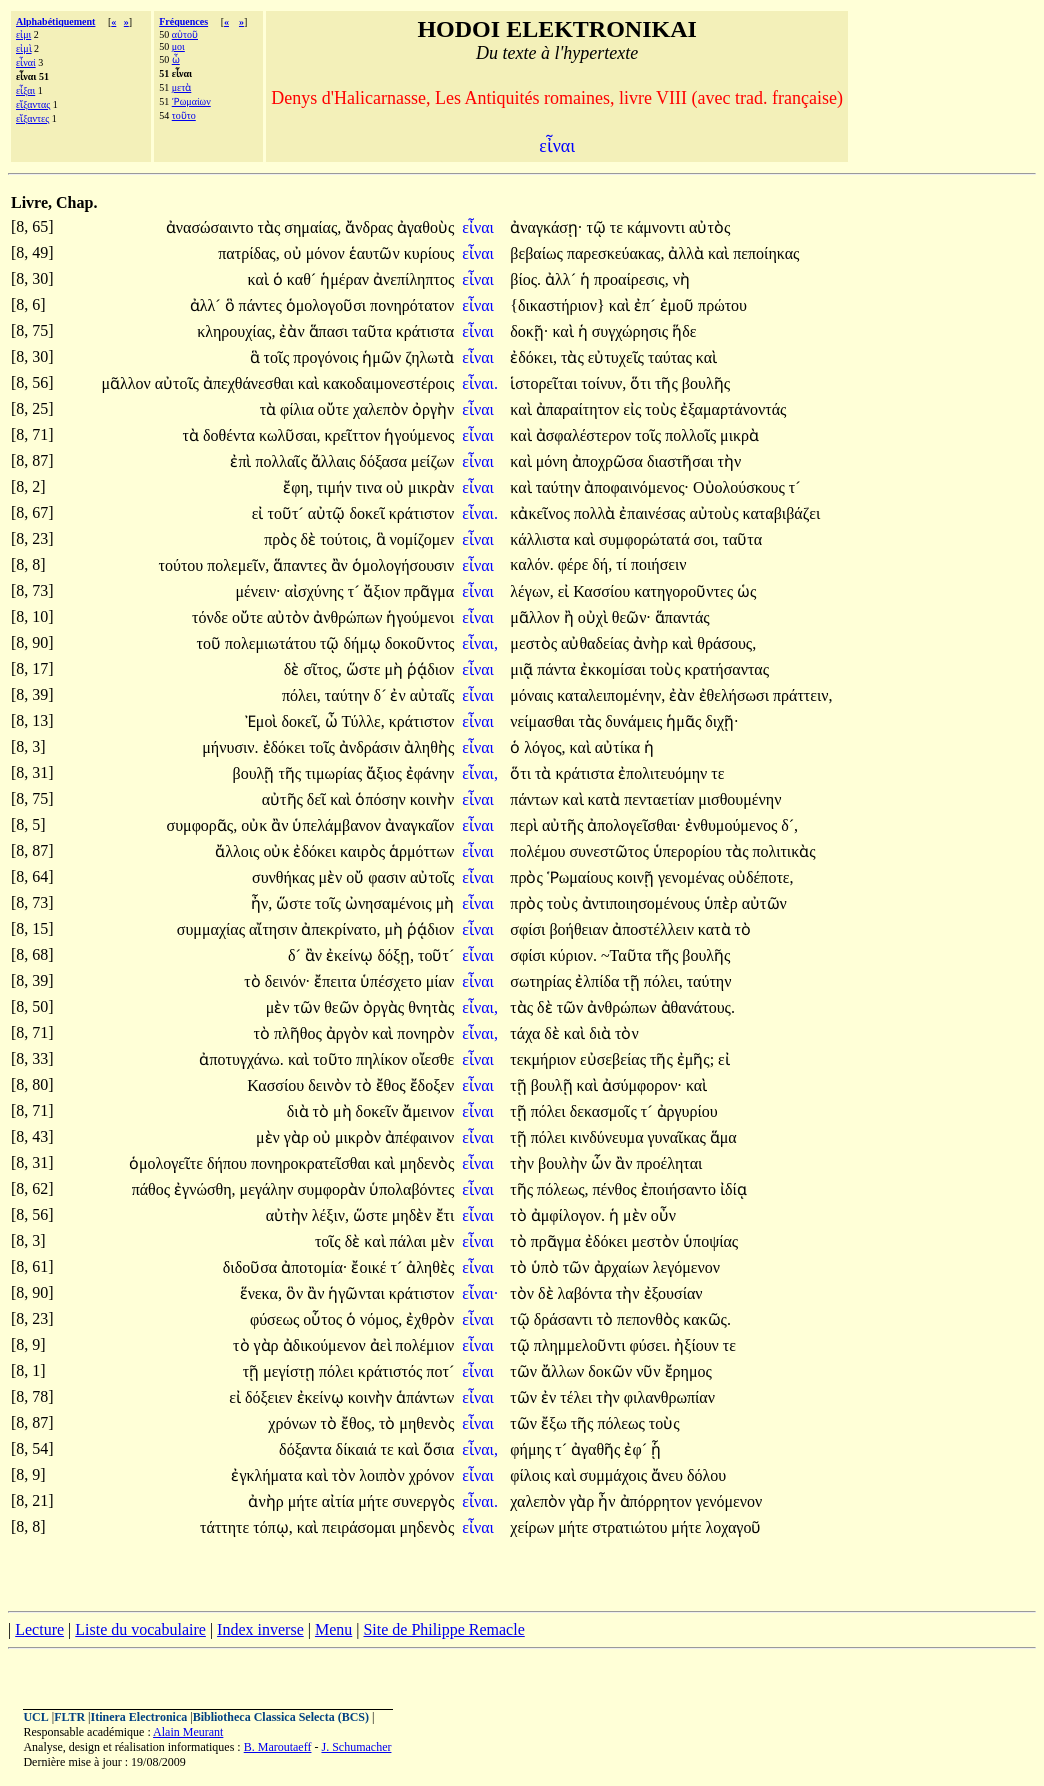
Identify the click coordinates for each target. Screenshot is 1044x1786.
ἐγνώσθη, (205, 1189)
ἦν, (261, 903)
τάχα (527, 1033)
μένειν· (258, 591)
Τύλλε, (362, 721)
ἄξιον (383, 591)
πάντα (558, 669)
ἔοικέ (370, 1267)
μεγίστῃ (291, 1371)
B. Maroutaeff (278, 1747)
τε (618, 227)
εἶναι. (480, 383)
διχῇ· (721, 721)
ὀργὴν (433, 409)
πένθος (617, 1189)
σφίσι (529, 929)
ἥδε (684, 331)
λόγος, (544, 747)
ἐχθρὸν (430, 1319)
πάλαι (410, 1241)
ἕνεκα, (261, 1293)
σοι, (706, 539)
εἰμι (23, 34)
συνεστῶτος (610, 851)
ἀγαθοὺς (425, 227)
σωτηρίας (542, 981)
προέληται (670, 1163)
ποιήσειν (659, 564)
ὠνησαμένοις (390, 903)
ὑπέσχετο (393, 981)
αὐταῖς (432, 695)
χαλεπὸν (382, 409)
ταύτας (672, 357)
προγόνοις (327, 357)
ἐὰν (293, 331)
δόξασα (384, 461)
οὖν (663, 1215)
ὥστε (365, 669)
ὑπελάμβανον (338, 825)
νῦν (650, 1371)
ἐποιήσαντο (680, 1189)
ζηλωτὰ (429, 357)
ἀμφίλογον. (568, 1215)
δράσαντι (565, 1319)
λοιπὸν (383, 1475)
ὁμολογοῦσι (328, 305)
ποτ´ (440, 1371)
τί (623, 564)
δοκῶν (612, 1371)
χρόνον (432, 1475)
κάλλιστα (541, 539)
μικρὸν (360, 1137)
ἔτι (445, 1215)
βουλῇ (256, 773)
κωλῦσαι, (290, 435)
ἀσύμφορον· (642, 1085)
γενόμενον (729, 1501)
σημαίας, (312, 227)
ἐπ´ (646, 305)
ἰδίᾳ (733, 1189)
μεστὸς (535, 643)
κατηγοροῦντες (685, 591)
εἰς (634, 409)
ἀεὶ (383, 1345)
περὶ (526, 825)
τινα (371, 487)
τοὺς (662, 409)
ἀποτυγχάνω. (241, 1059)
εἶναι (480, 227)
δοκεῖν (379, 1111)
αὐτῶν (764, 903)
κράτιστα (425, 331)
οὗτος (324, 1319)
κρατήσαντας (726, 669)
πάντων (536, 799)
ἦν (608, 1501)
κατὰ (606, 799)
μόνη (554, 461)
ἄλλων (564, 1371)
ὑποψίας (710, 1241)
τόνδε (212, 617)
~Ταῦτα (628, 955)
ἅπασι (330, 331)
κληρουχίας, (236, 331)
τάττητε (226, 1527)
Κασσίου (603, 591)
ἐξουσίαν (673, 1293)
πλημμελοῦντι (582, 1345)
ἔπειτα (337, 981)
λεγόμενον (686, 1267)
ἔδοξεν (432, 1085)
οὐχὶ (595, 617)
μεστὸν (657, 1241)
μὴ (396, 669)
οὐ (295, 253)
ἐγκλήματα (268, 1475)
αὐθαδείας (597, 643)
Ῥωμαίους (582, 877)
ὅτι (642, 383)
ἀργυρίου (687, 1111)
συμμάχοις (615, 1475)
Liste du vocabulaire (140, 1629)
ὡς (746, 591)
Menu (333, 1629)
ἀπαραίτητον (580, 409)
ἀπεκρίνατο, (340, 929)
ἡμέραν (346, 279)
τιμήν (336, 487)
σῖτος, (322, 669)
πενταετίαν (661, 799)
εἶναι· (480, 1293)
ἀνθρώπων (349, 617)
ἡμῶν (383, 357)
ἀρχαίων (623, 1267)
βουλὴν (564, 1163)
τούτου (183, 565)
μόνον (327, 253)
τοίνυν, (603, 383)
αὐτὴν (289, 1215)
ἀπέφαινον (419, 1137)
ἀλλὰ (688, 253)
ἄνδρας (370, 227)
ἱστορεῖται (545, 383)
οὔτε (335, 409)
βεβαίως (538, 253)
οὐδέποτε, (760, 877)
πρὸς (282, 539)
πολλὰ (597, 513)
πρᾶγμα (429, 591)
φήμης (532, 1449)
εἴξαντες (32, 118)
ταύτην (560, 487)
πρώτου (722, 305)
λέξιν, (330, 1215)
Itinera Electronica (138, 1717)
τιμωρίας (335, 773)
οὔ (357, 877)
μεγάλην (269, 1189)
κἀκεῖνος (541, 513)
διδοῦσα (252, 1267)
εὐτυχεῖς (618, 357)
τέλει (578, 1397)
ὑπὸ (547, 1267)
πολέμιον (425, 1345)
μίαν (440, 981)
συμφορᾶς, (202, 825)
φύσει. (649, 1345)
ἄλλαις (335, 461)
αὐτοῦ (185, 34)
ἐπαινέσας (654, 513)
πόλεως (622, 1423)
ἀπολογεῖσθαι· (634, 825)
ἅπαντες (301, 565)
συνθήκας (285, 877)
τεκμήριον (545, 1059)
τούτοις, (345, 539)
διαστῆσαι (682, 461)
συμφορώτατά (646, 539)
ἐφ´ (637, 1449)
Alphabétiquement (55, 21)
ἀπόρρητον (658, 1501)
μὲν (332, 877)
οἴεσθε (433, 1059)
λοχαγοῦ (733, 1527)
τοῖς (279, 357)
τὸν (627, 1033)
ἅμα (723, 1137)
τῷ (597, 227)
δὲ (311, 539)
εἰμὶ (24, 48)
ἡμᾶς (685, 721)
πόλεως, (562, 1189)
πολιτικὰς (783, 851)
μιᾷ (523, 669)
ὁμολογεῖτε (168, 1163)
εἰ (260, 513)
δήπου (229, 1163)
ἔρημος (688, 1371)
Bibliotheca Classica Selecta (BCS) (281, 1717)
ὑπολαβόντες (411, 1189)
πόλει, (301, 695)
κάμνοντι (658, 227)
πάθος (153, 1189)
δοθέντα (231, 435)
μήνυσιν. (230, 747)
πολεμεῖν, (238, 565)
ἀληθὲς (430, 1267)
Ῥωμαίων (191, 101)
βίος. (525, 279)
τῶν (309, 1007)
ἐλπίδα (599, 981)
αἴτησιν (275, 929)
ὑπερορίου (689, 851)
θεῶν (343, 1007)
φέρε (575, 564)
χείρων (534, 1527)
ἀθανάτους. (698, 1007)
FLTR (69, 1717)
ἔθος (393, 1085)
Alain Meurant (188, 1732)
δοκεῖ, (300, 721)
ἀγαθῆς (597, 1449)
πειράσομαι (360, 1527)
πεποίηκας (766, 253)
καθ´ (303, 279)
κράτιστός (392, 1371)
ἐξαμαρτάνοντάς (733, 409)
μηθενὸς (426, 1423)
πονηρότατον (412, 305)
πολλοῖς (692, 435)
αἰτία (340, 1501)
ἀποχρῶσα (609, 461)
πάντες (262, 305)
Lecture (39, 1629)
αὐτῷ (329, 513)
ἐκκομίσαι (615, 669)
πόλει (550, 1111)
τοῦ (210, 643)
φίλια (299, 409)
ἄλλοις (239, 851)
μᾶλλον (127, 383)
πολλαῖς (282, 461)
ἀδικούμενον (326, 1345)
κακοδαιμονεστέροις (388, 383)
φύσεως (276, 1319)
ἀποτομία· (314, 1267)
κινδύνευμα (609, 1137)
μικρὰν (431, 487)
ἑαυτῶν (376, 253)
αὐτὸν (290, 617)
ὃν (296, 1293)
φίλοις (532, 1475)
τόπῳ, (273, 1527)
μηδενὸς (426, 1163)
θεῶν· (631, 617)
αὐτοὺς (715, 513)
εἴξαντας (33, 104)
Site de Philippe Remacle (443, 1629)
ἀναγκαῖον (419, 825)
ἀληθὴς (429, 747)
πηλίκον (383, 1059)
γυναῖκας (679, 1137)
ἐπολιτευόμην (664, 773)
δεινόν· (287, 981)
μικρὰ (739, 435)
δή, (602, 564)
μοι (178, 46)
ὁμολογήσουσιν (403, 565)
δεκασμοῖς (605, 1111)
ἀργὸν (349, 1033)
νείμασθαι (544, 721)
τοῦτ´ (287, 513)
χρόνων (294, 1423)
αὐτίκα (619, 747)
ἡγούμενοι (420, 617)
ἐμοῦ (679, 305)
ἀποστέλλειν (655, 929)
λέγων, (531, 591)
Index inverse (260, 1629)
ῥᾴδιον (430, 669)
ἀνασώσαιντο (212, 227)
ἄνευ (669, 1475)
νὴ (681, 279)
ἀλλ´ (562, 279)
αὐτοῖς (179, 383)
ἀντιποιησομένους (643, 903)
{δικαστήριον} (557, 305)
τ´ (795, 487)
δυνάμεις (635, 721)
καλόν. (531, 564)
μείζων (432, 461)
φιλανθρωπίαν (669, 1397)
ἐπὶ (242, 461)
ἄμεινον (428, 1111)
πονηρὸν (425, 1033)
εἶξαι (25, 90)
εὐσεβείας (615, 1059)
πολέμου (539, 851)
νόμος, (381, 1319)
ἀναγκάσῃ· (546, 227)
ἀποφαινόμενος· (636, 487)
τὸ (743, 929)
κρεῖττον (355, 435)
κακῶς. (707, 1319)
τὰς (271, 227)
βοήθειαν (580, 929)
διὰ (602, 1033)
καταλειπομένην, (611, 695)
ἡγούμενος (419, 435)
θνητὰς (431, 1007)
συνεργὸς (423, 1501)
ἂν (341, 565)
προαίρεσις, (631, 279)
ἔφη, (298, 487)
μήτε (305, 1501)
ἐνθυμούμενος (733, 825)
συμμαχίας (213, 929)
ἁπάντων (425, 1397)
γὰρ (298, 1137)
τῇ (633, 981)
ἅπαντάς (682, 617)
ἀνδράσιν (371, 747)
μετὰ (182, 87)
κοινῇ (637, 877)
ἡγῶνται (358, 1293)
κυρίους (429, 253)
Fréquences (183, 21)
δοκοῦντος (419, 643)
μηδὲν (414, 1215)
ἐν (399, 695)
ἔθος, (358, 1423)
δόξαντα (307, 1449)
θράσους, (726, 643)
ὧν (603, 1163)
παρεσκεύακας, (616, 253)
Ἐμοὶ (263, 721)
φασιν (389, 877)
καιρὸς (364, 851)
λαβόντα (587, 1293)
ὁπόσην (382, 799)
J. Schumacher (356, 1747)
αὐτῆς (284, 799)
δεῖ (318, 799)
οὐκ (256, 825)
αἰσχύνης (316, 591)
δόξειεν (271, 1397)
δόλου (706, 1475)
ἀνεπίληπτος (413, 279)
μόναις (533, 695)
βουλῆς (706, 383)
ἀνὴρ (652, 643)
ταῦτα (374, 331)
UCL (35, 1717)
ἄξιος (386, 773)
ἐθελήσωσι (736, 695)
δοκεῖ (368, 513)
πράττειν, (803, 695)
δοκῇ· (529, 331)
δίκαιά (358, 1449)
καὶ (720, 253)
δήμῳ (364, 643)
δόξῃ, (395, 955)
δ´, (789, 825)
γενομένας (693, 877)
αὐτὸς (709, 227)
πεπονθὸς (650, 1319)
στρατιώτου (631, 1527)
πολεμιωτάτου (272, 643)
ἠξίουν (698, 1345)
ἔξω (556, 1423)
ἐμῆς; (695, 1059)
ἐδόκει (286, 747)
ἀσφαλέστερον (586, 435)
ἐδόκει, (533, 357)
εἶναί (26, 62)
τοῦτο (184, 115)
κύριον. (573, 955)
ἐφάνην (430, 773)
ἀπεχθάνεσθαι (250, 383)
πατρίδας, (248, 253)
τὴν (730, 461)
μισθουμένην (739, 799)
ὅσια (438, 1449)
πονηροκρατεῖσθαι (312, 1163)
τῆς (668, 383)
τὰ (270, 409)
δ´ (382, 695)
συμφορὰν (334, 1189)
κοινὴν (432, 799)
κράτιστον (421, 513)
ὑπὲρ (723, 903)
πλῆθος (300, 1033)
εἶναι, (480, 643)
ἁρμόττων (421, 851)
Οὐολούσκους (741, 487)
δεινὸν (331, 1085)
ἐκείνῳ (351, 955)
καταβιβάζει (782, 513)
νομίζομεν (422, 539)
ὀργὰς (385, 1007)
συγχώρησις (632, 331)
